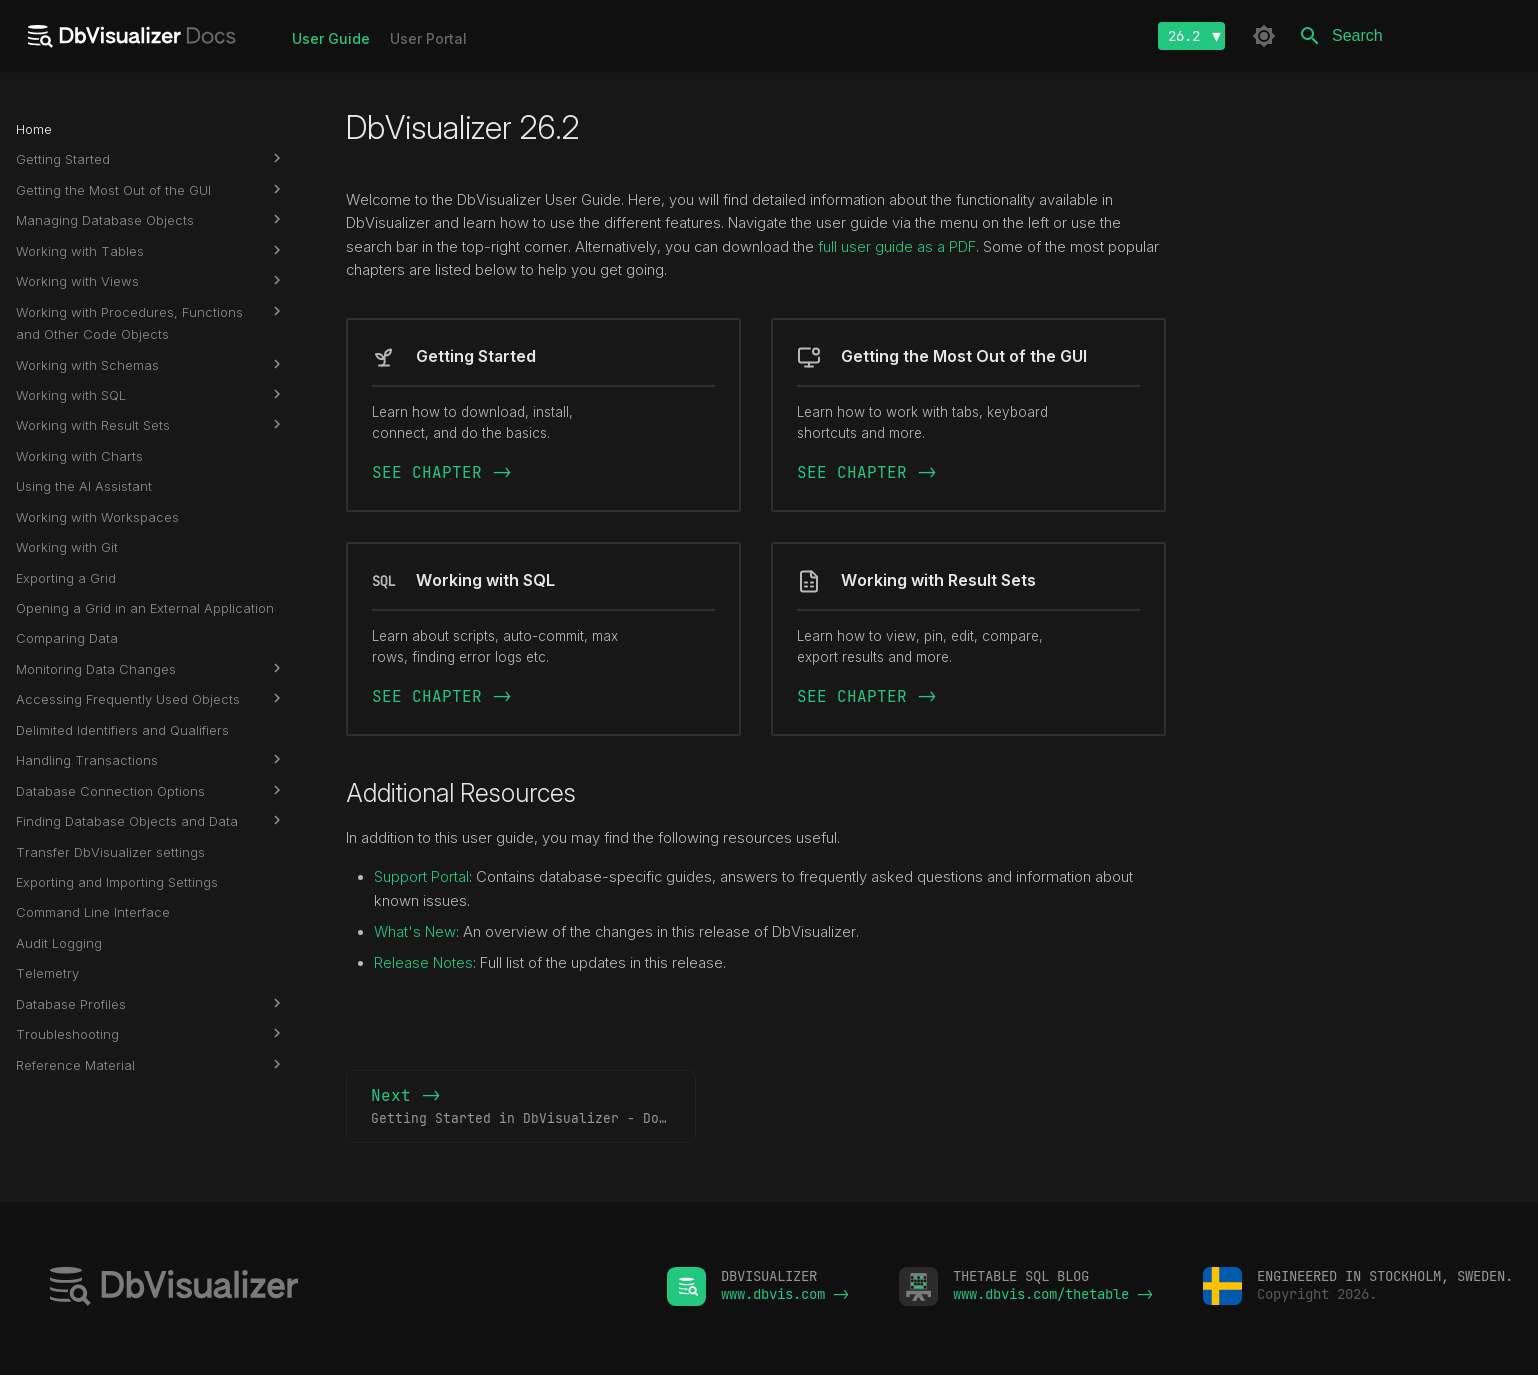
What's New (415, 932)
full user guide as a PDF (897, 247)
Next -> (533, 1107)
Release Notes (423, 963)
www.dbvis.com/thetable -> (1053, 1294)
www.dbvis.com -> (785, 1294)
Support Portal (421, 877)
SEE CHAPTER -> (442, 472)
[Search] (1405, 36)
